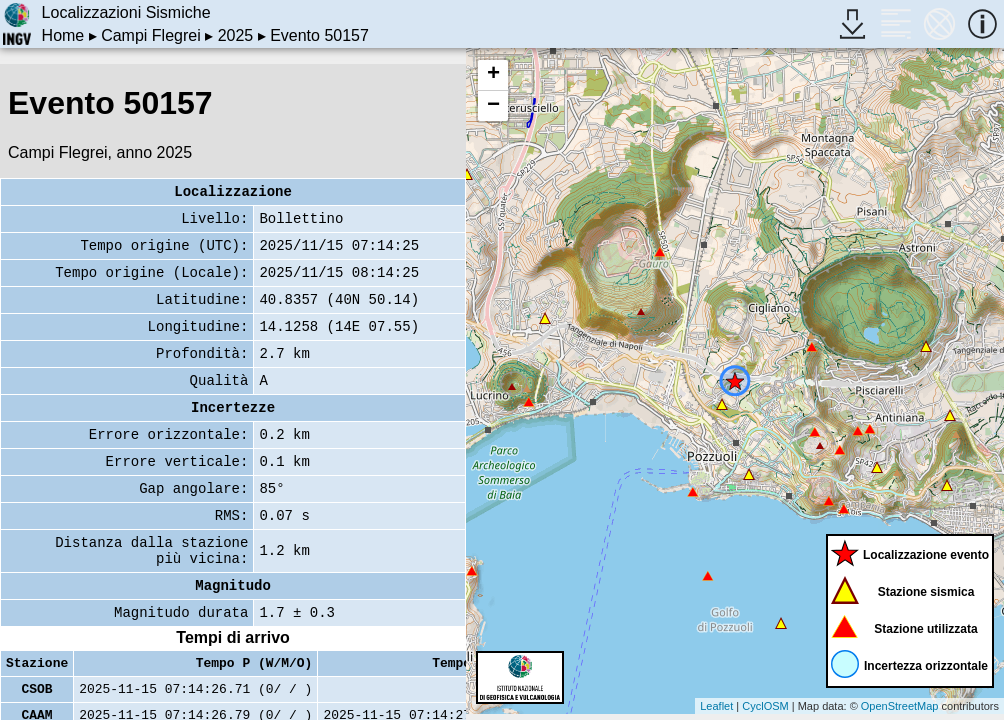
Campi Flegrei (151, 35)
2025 (236, 35)
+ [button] (493, 75)
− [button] (493, 106)
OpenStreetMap (900, 706)
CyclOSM (765, 706)
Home (63, 35)
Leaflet (716, 706)
